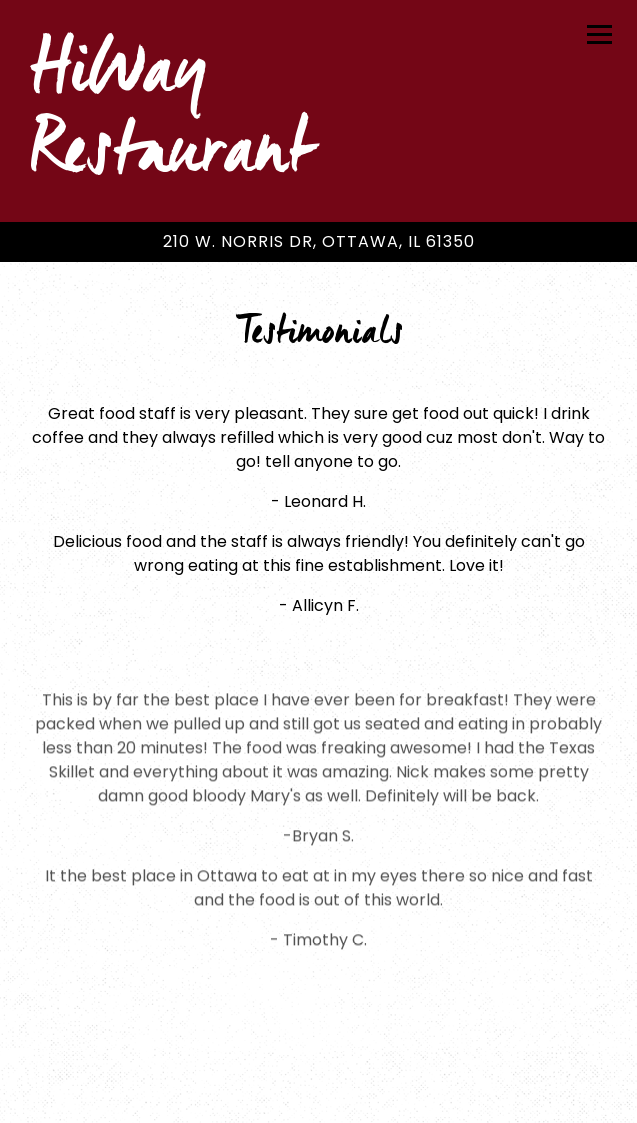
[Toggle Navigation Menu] (599, 34)
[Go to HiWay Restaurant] (318, 242)
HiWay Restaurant (170, 111)
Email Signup (319, 1095)
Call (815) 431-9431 (318, 1038)
